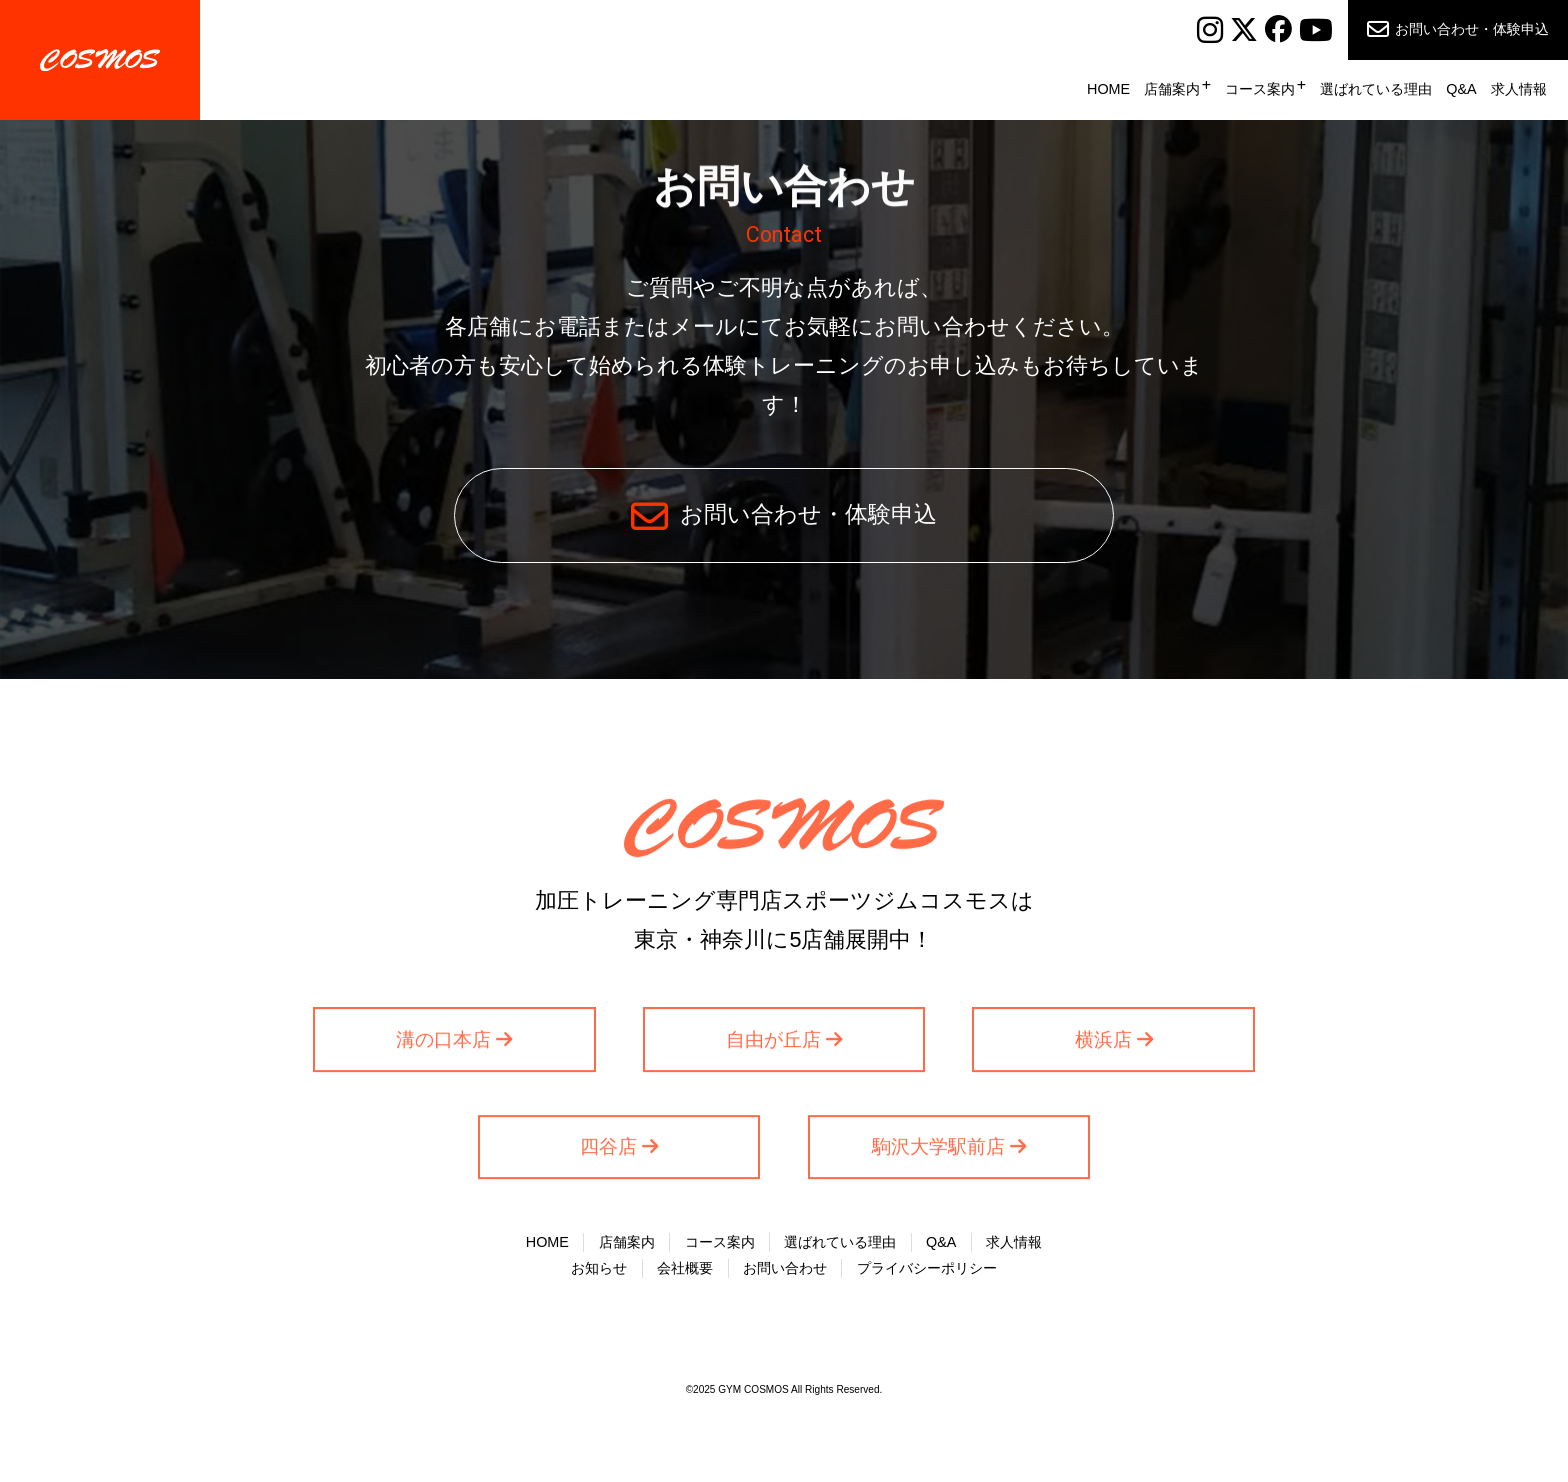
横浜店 (1103, 1042)
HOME (1108, 89)
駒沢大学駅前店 (938, 1150)
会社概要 (685, 1268)
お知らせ (599, 1268)
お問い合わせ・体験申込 (1472, 29)
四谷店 (608, 1150)
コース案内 (1260, 89)
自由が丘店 (773, 1042)
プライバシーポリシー (927, 1268)
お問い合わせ (785, 1268)
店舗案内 (1172, 89)
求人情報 (1519, 89)
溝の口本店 (443, 1042)
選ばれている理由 (1376, 89)
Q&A (1461, 89)
